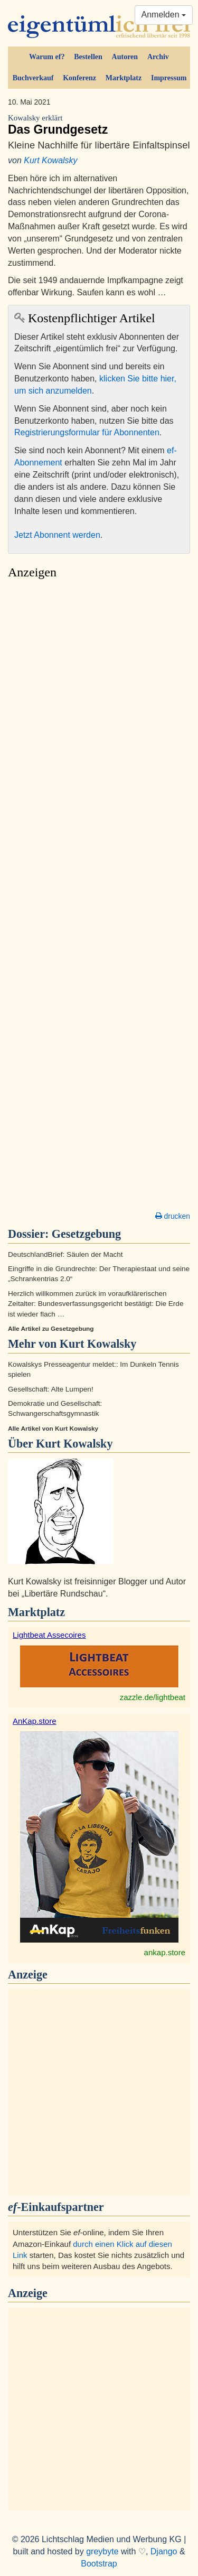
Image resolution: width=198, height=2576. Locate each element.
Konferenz (79, 78)
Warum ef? (46, 57)
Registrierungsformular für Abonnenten (86, 432)
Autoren (125, 57)
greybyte (102, 2551)
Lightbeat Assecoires (49, 1634)
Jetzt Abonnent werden (57, 534)
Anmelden (164, 14)
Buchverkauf (33, 78)
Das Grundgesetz (99, 125)
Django (163, 2551)
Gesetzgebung (86, 1233)
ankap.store (164, 1952)
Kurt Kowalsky (50, 160)
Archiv (158, 57)
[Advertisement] (99, 898)
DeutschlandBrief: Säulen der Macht (65, 1254)
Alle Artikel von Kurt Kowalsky (53, 1428)
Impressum (168, 78)
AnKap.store (34, 1720)
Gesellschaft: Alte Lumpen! (50, 1389)
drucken (172, 1216)
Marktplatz (124, 78)
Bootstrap (99, 2563)
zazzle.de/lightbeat (152, 1697)
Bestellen (88, 57)
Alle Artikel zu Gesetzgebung (51, 1328)
